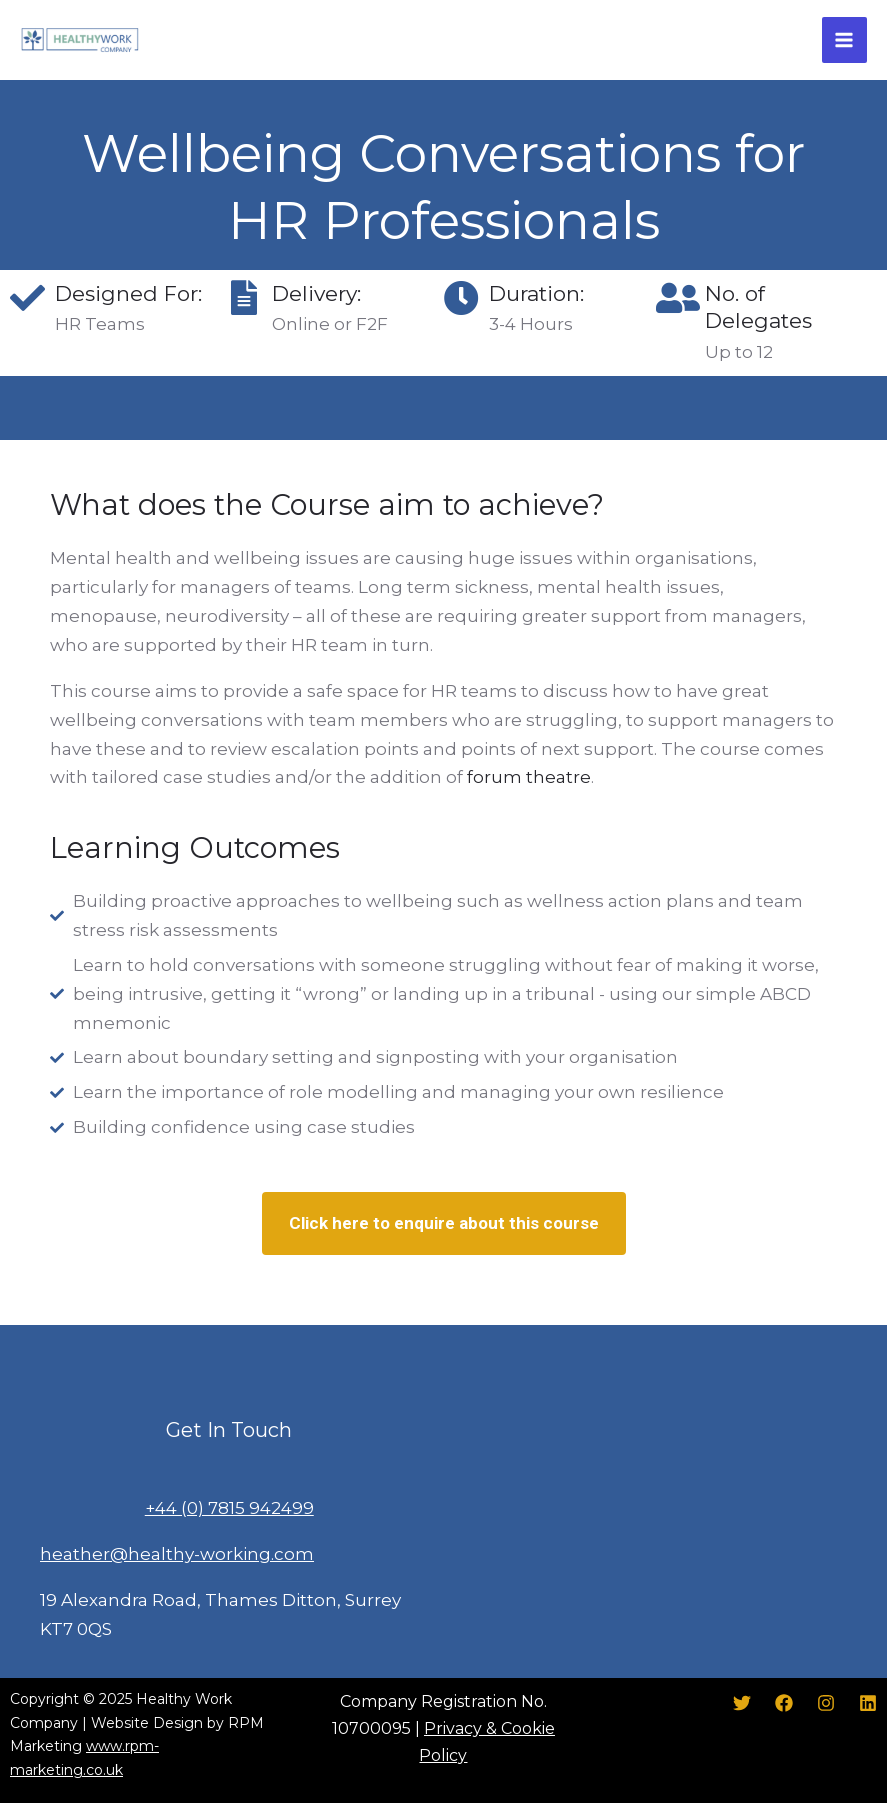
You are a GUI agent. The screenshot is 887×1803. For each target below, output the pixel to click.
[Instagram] (826, 1703)
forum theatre (529, 777)
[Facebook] (784, 1703)
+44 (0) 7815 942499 (229, 1508)
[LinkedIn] (868, 1703)
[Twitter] (742, 1703)
